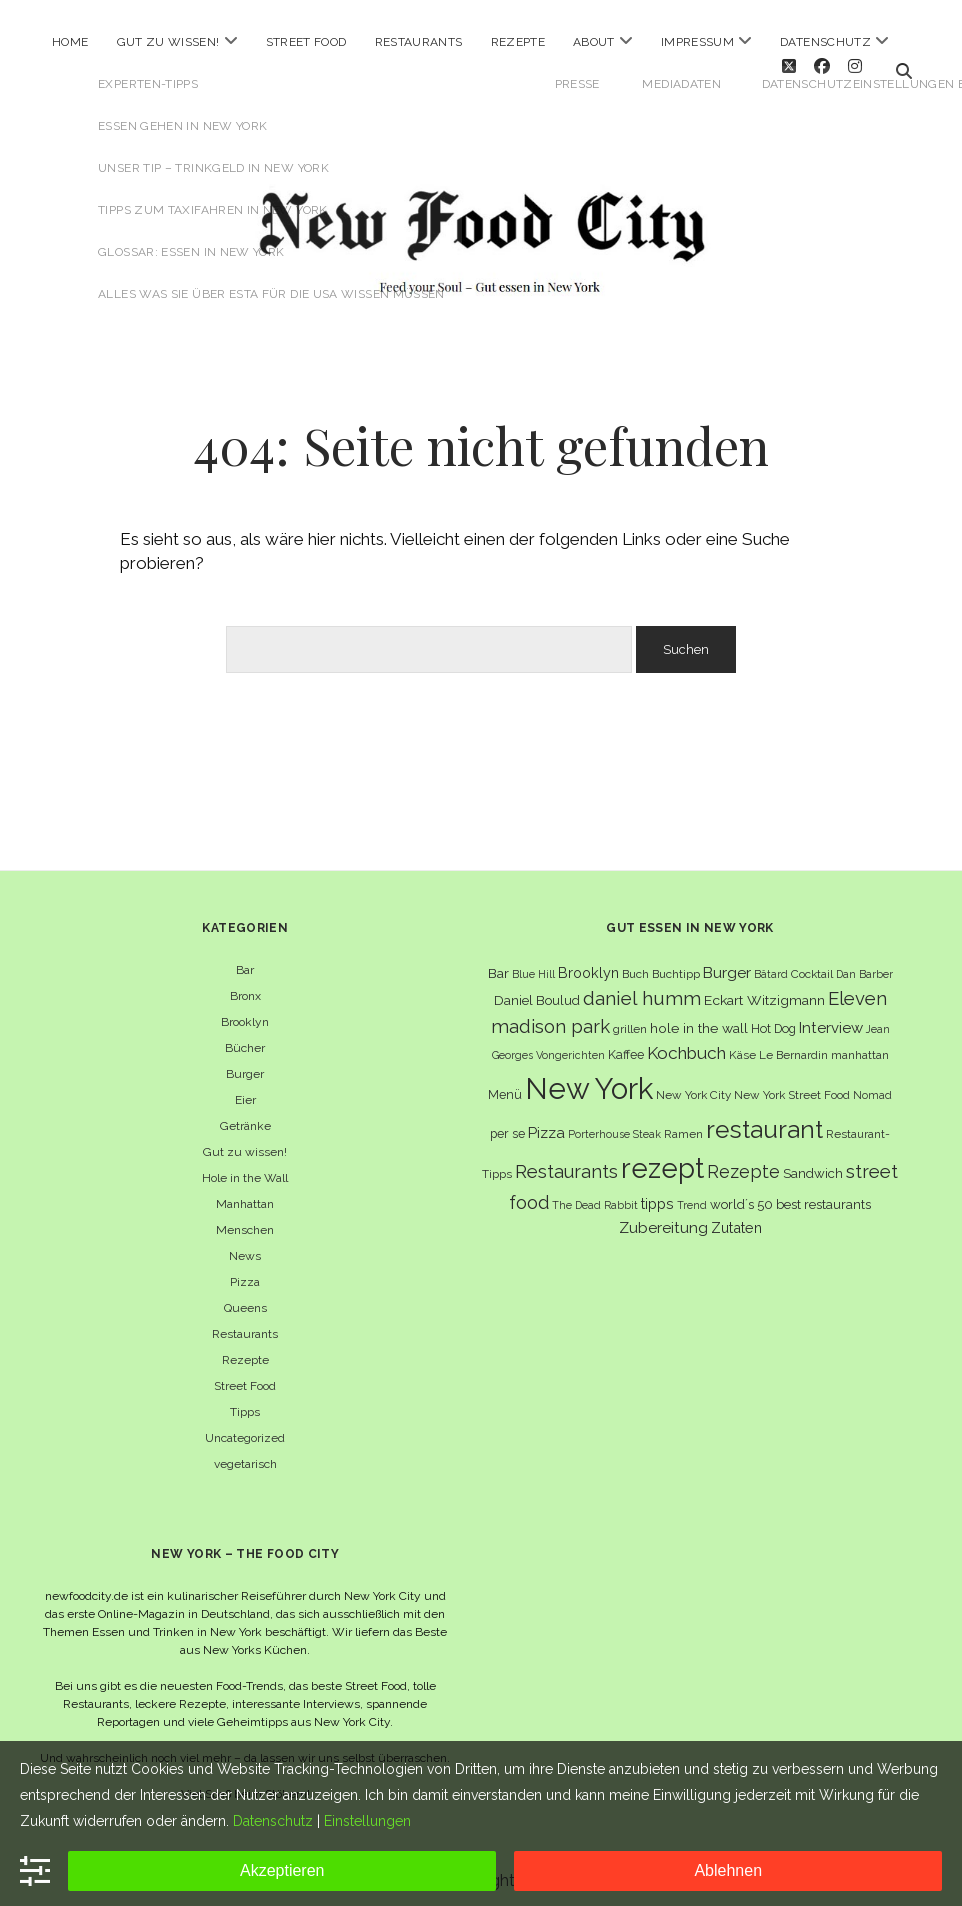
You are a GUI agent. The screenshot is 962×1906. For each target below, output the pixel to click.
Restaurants (419, 42)
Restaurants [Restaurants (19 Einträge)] (566, 1160)
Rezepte (518, 42)
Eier (245, 1089)
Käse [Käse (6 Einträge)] (742, 1044)
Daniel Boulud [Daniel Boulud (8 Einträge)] (537, 989)
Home (70, 42)
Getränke (245, 1115)
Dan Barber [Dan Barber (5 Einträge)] (864, 963)
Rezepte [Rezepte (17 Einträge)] (743, 1160)
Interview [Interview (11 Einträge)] (831, 1017)
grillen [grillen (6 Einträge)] (630, 1018)
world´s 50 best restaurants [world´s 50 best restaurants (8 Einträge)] (790, 1193)
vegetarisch (245, 1453)
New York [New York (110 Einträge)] (589, 1077)
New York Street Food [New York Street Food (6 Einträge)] (792, 1084)
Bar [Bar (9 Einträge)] (498, 962)
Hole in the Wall (245, 1167)
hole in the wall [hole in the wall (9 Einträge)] (699, 1017)
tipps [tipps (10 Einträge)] (657, 1192)
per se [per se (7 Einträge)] (507, 1122)
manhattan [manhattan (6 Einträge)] (860, 1044)
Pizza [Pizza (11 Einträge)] (546, 1122)
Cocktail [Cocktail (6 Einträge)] (812, 963)
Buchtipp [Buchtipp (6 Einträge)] (676, 963)
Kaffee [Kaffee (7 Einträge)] (626, 1043)
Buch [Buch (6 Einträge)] (635, 963)
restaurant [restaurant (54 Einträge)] (764, 1118)
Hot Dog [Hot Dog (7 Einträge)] (773, 1017)
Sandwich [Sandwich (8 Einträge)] (813, 1162)
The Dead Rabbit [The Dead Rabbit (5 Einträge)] (595, 1194)
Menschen (245, 1219)
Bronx (245, 985)
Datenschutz (825, 42)
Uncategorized (245, 1427)
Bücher (245, 1037)
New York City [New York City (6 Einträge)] (693, 1084)
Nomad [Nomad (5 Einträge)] (872, 1084)
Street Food (306, 42)
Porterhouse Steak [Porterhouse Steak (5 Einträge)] (614, 1123)
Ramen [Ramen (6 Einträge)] (683, 1123)
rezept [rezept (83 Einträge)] (662, 1157)
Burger (245, 1063)
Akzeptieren (282, 1870)
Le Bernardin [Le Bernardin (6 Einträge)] (793, 1044)
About (594, 42)
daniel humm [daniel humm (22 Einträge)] (642, 987)
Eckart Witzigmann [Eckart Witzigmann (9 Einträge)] (764, 989)
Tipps (245, 1401)
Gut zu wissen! (168, 42)
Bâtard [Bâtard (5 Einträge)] (771, 963)
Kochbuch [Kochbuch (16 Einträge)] (686, 1042)
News (245, 1245)
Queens (245, 1297)
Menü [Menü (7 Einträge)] (505, 1083)
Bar (245, 959)
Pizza (245, 1271)
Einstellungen (367, 1821)
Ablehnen (728, 1870)
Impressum (697, 42)
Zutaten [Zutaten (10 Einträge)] (736, 1216)
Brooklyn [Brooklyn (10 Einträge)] (588, 961)
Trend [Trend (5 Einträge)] (692, 1194)
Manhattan (245, 1193)
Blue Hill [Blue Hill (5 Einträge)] (533, 963)
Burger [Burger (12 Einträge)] (727, 961)
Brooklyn (245, 1011)
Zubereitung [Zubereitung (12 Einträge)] (663, 1216)
